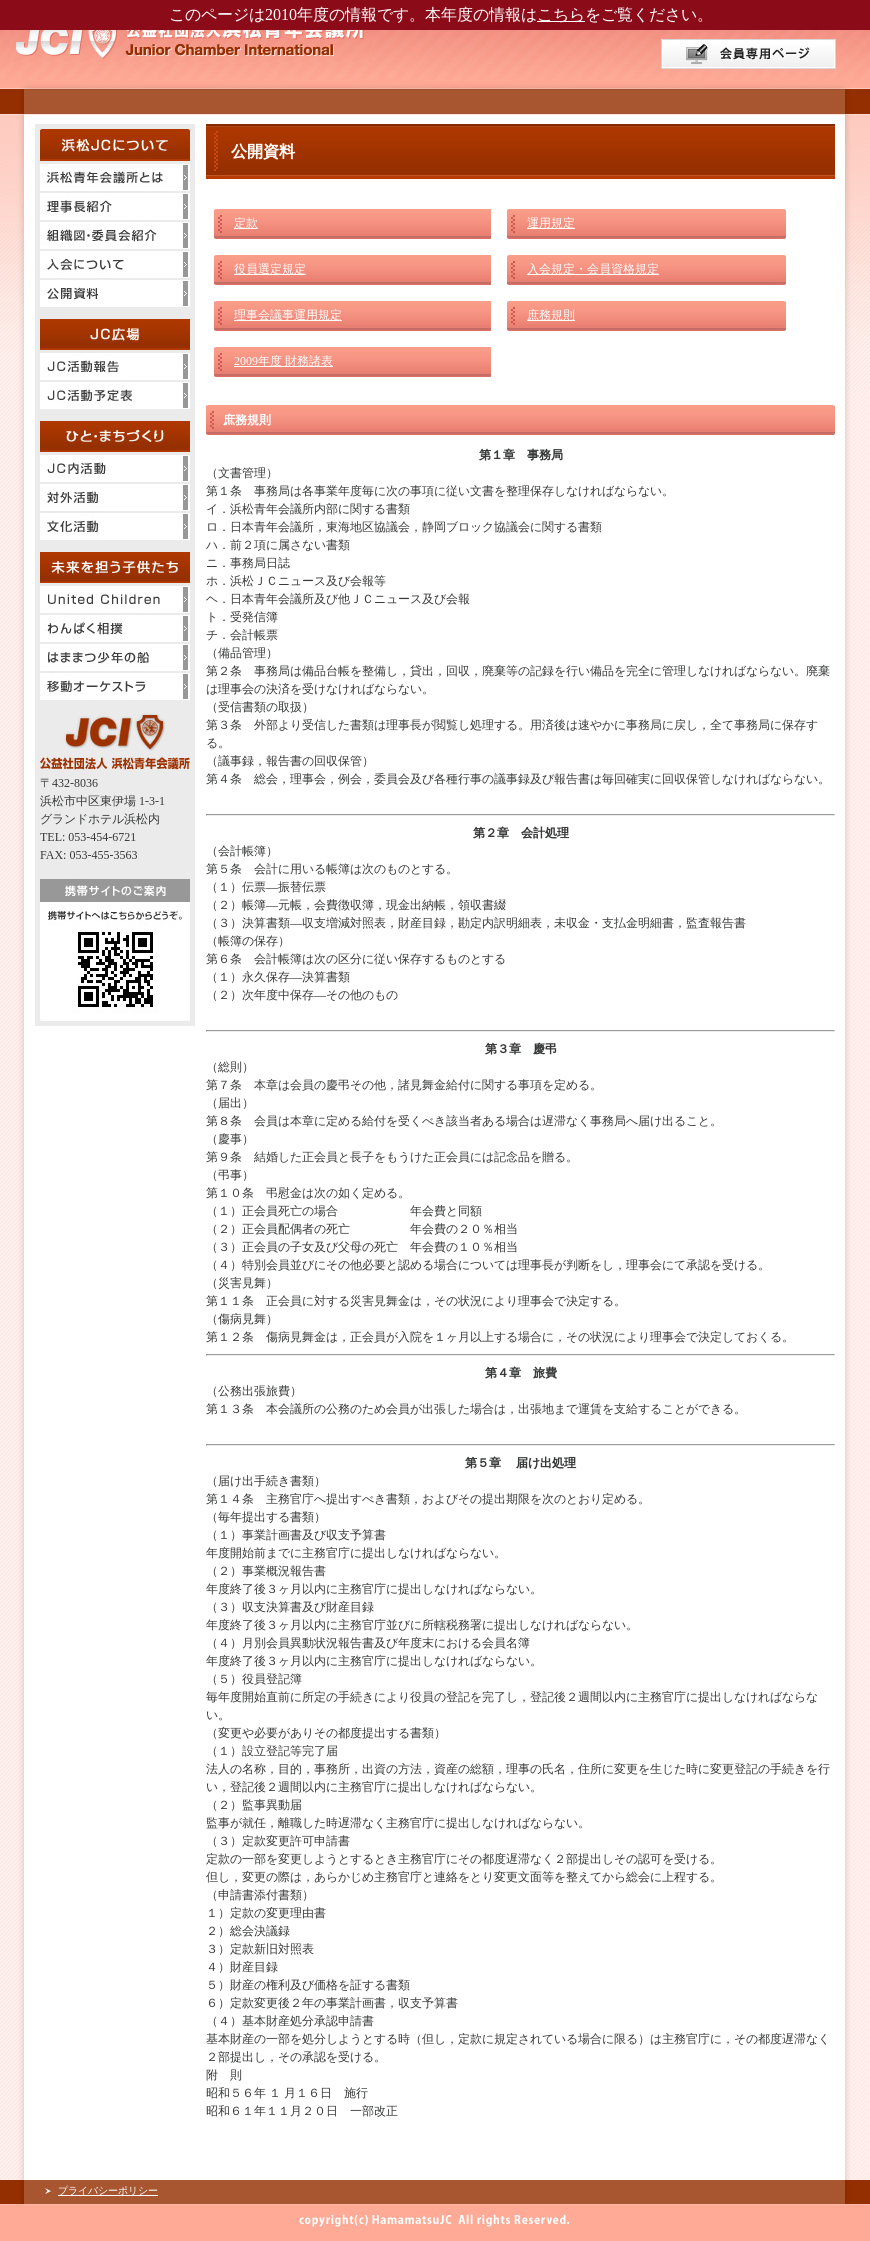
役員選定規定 (270, 269)
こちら (561, 14)
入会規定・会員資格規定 (593, 269)
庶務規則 (551, 315)
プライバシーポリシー (108, 2190)
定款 (246, 223)
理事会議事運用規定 (288, 315)
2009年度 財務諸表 (283, 361)
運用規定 (551, 223)
